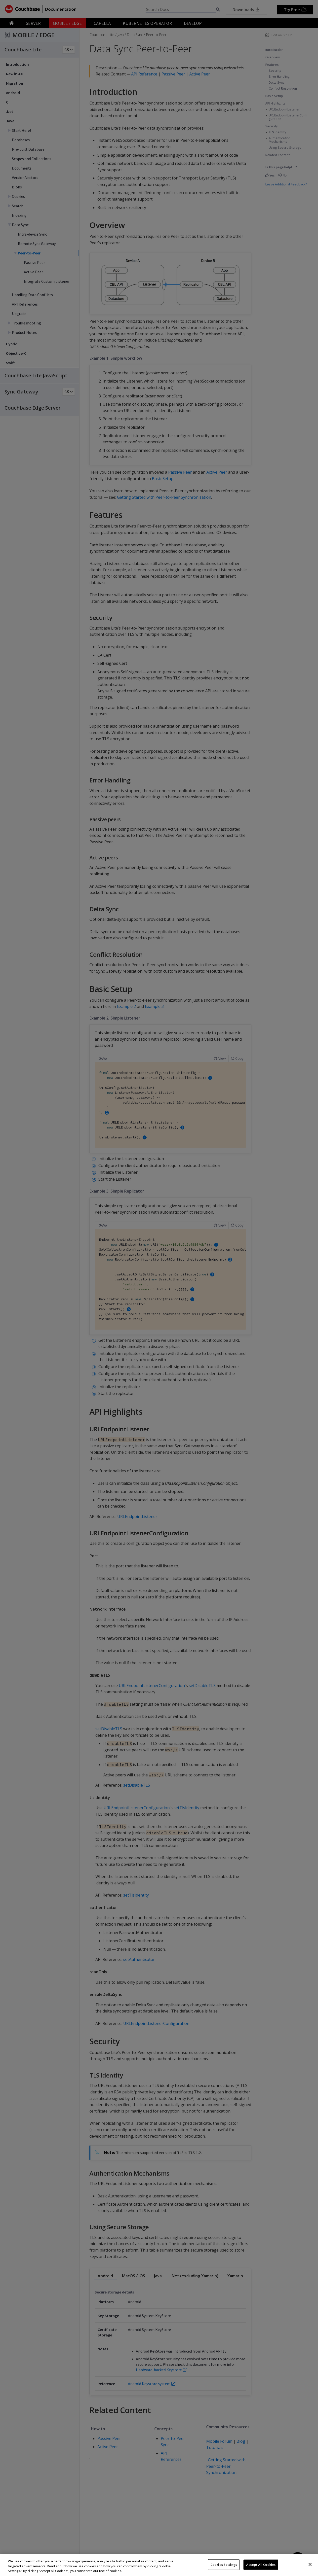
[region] (159, 2565)
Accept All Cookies (261, 2564)
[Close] (310, 2564)
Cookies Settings (223, 2564)
